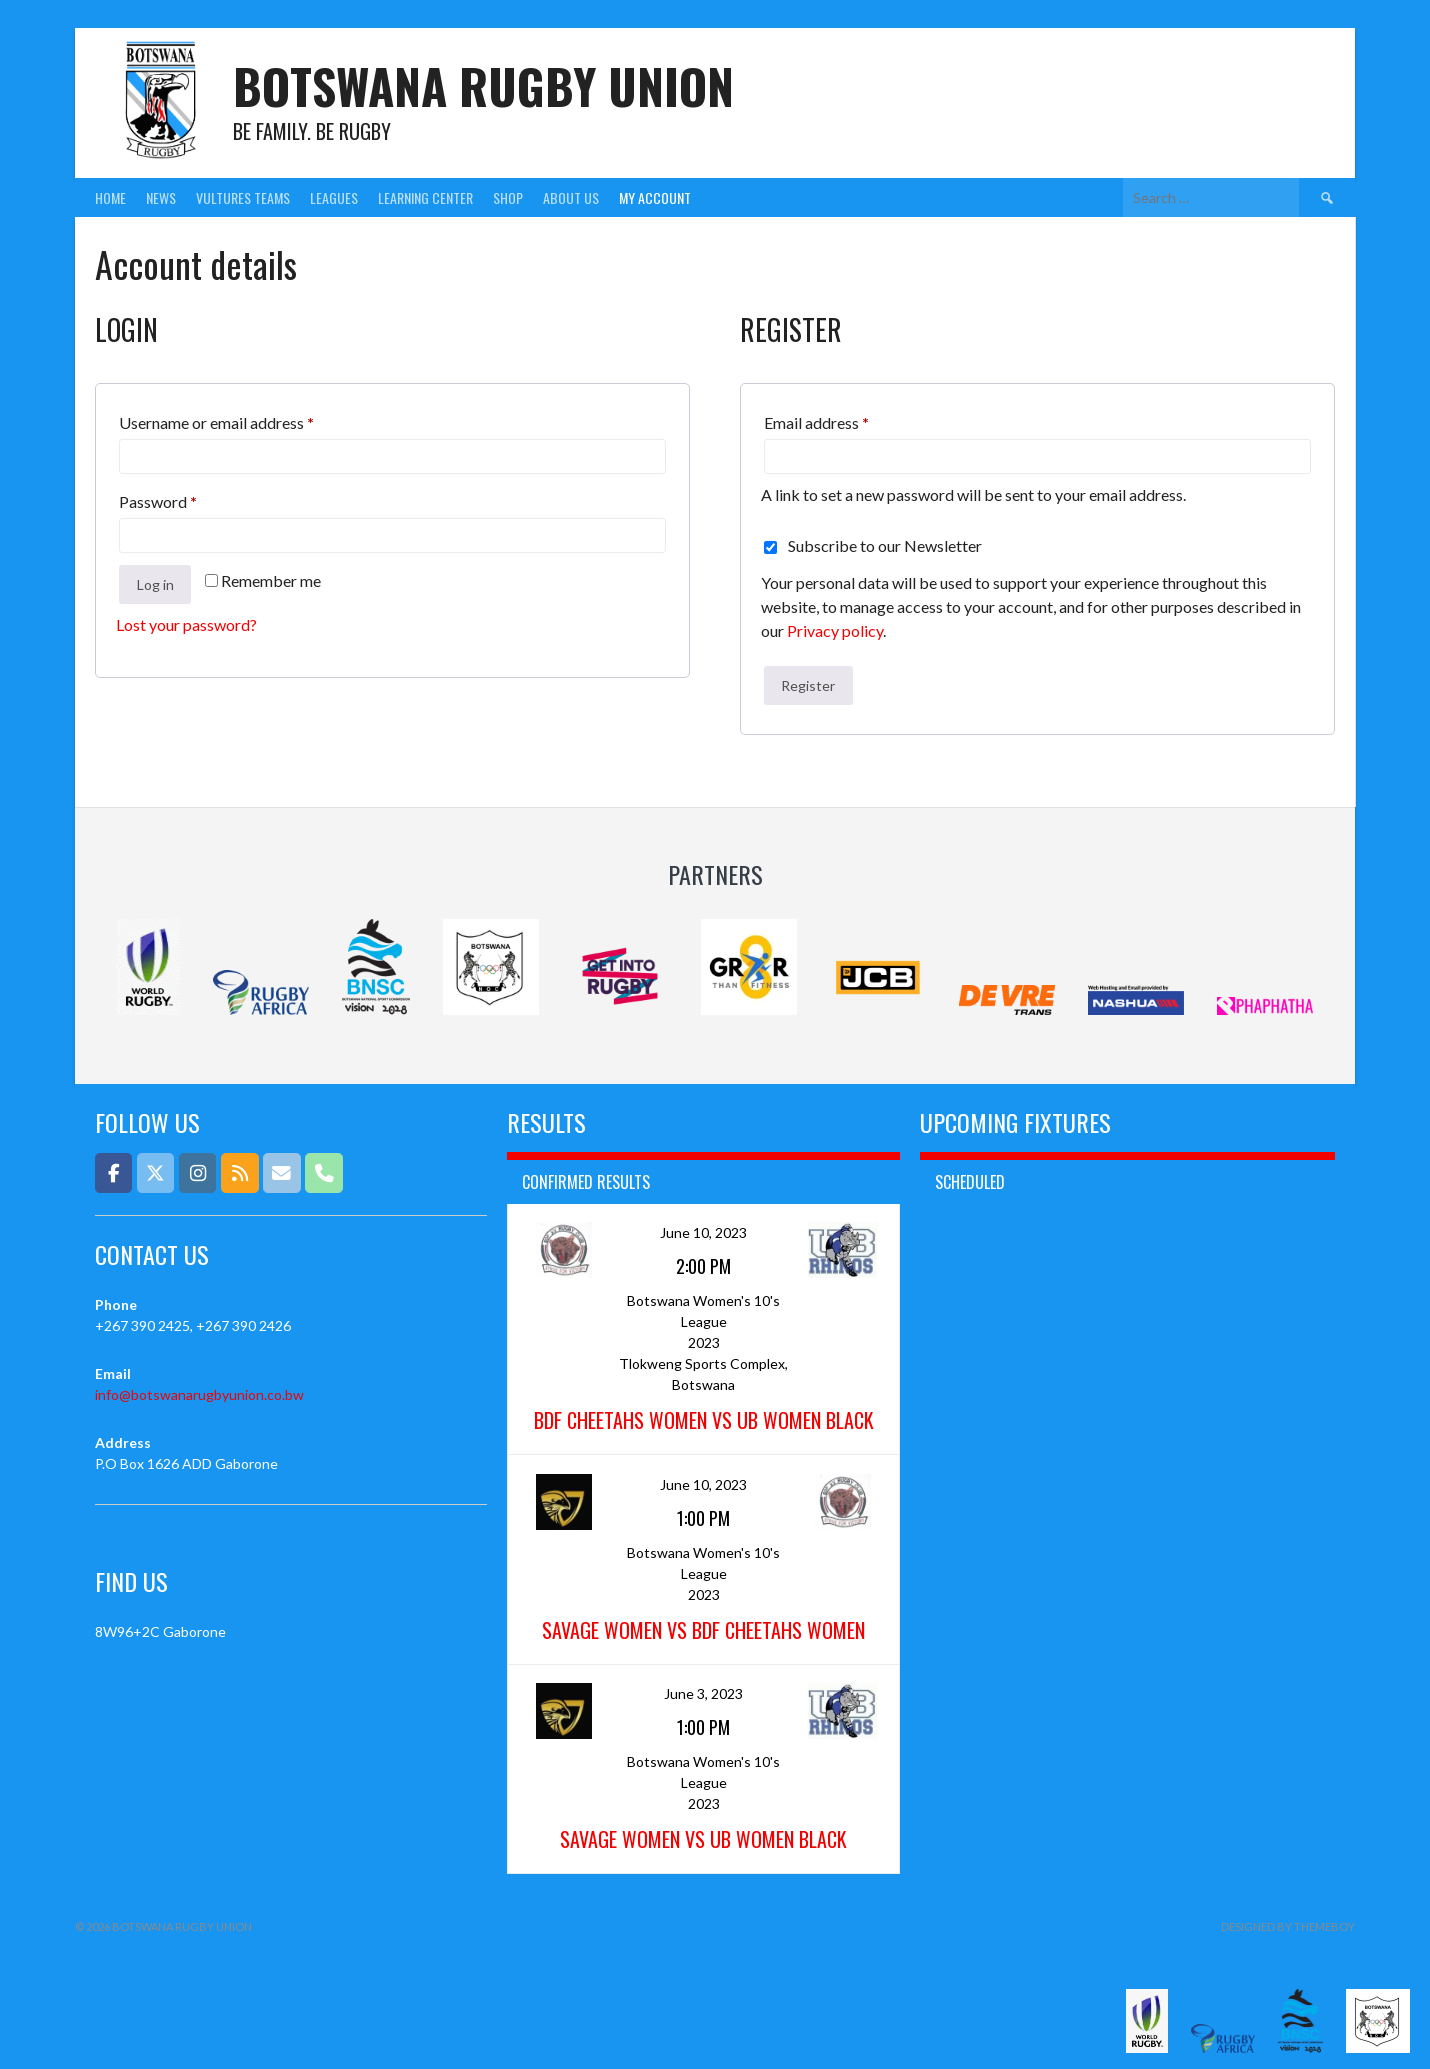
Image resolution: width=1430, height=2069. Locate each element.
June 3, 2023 (703, 1693)
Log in (155, 584)
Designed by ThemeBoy (1288, 1926)
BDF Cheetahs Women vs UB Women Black (704, 1420)
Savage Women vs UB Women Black (703, 1839)
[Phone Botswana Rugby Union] (323, 1172)
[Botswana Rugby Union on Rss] (239, 1172)
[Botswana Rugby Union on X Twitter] (155, 1172)
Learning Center (425, 197)
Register (808, 685)
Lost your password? (186, 624)
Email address (847, 419)
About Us (571, 197)
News (161, 197)
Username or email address (247, 419)
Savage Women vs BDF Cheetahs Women (703, 1630)
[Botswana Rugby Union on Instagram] (197, 1172)
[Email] (281, 1172)
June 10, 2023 (703, 1232)
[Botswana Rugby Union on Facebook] (113, 1172)
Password (188, 498)
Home (110, 197)
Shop (508, 197)
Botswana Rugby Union (483, 85)
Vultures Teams (243, 197)
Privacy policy (835, 630)
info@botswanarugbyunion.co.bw (199, 1394)
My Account (655, 197)
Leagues (334, 197)
